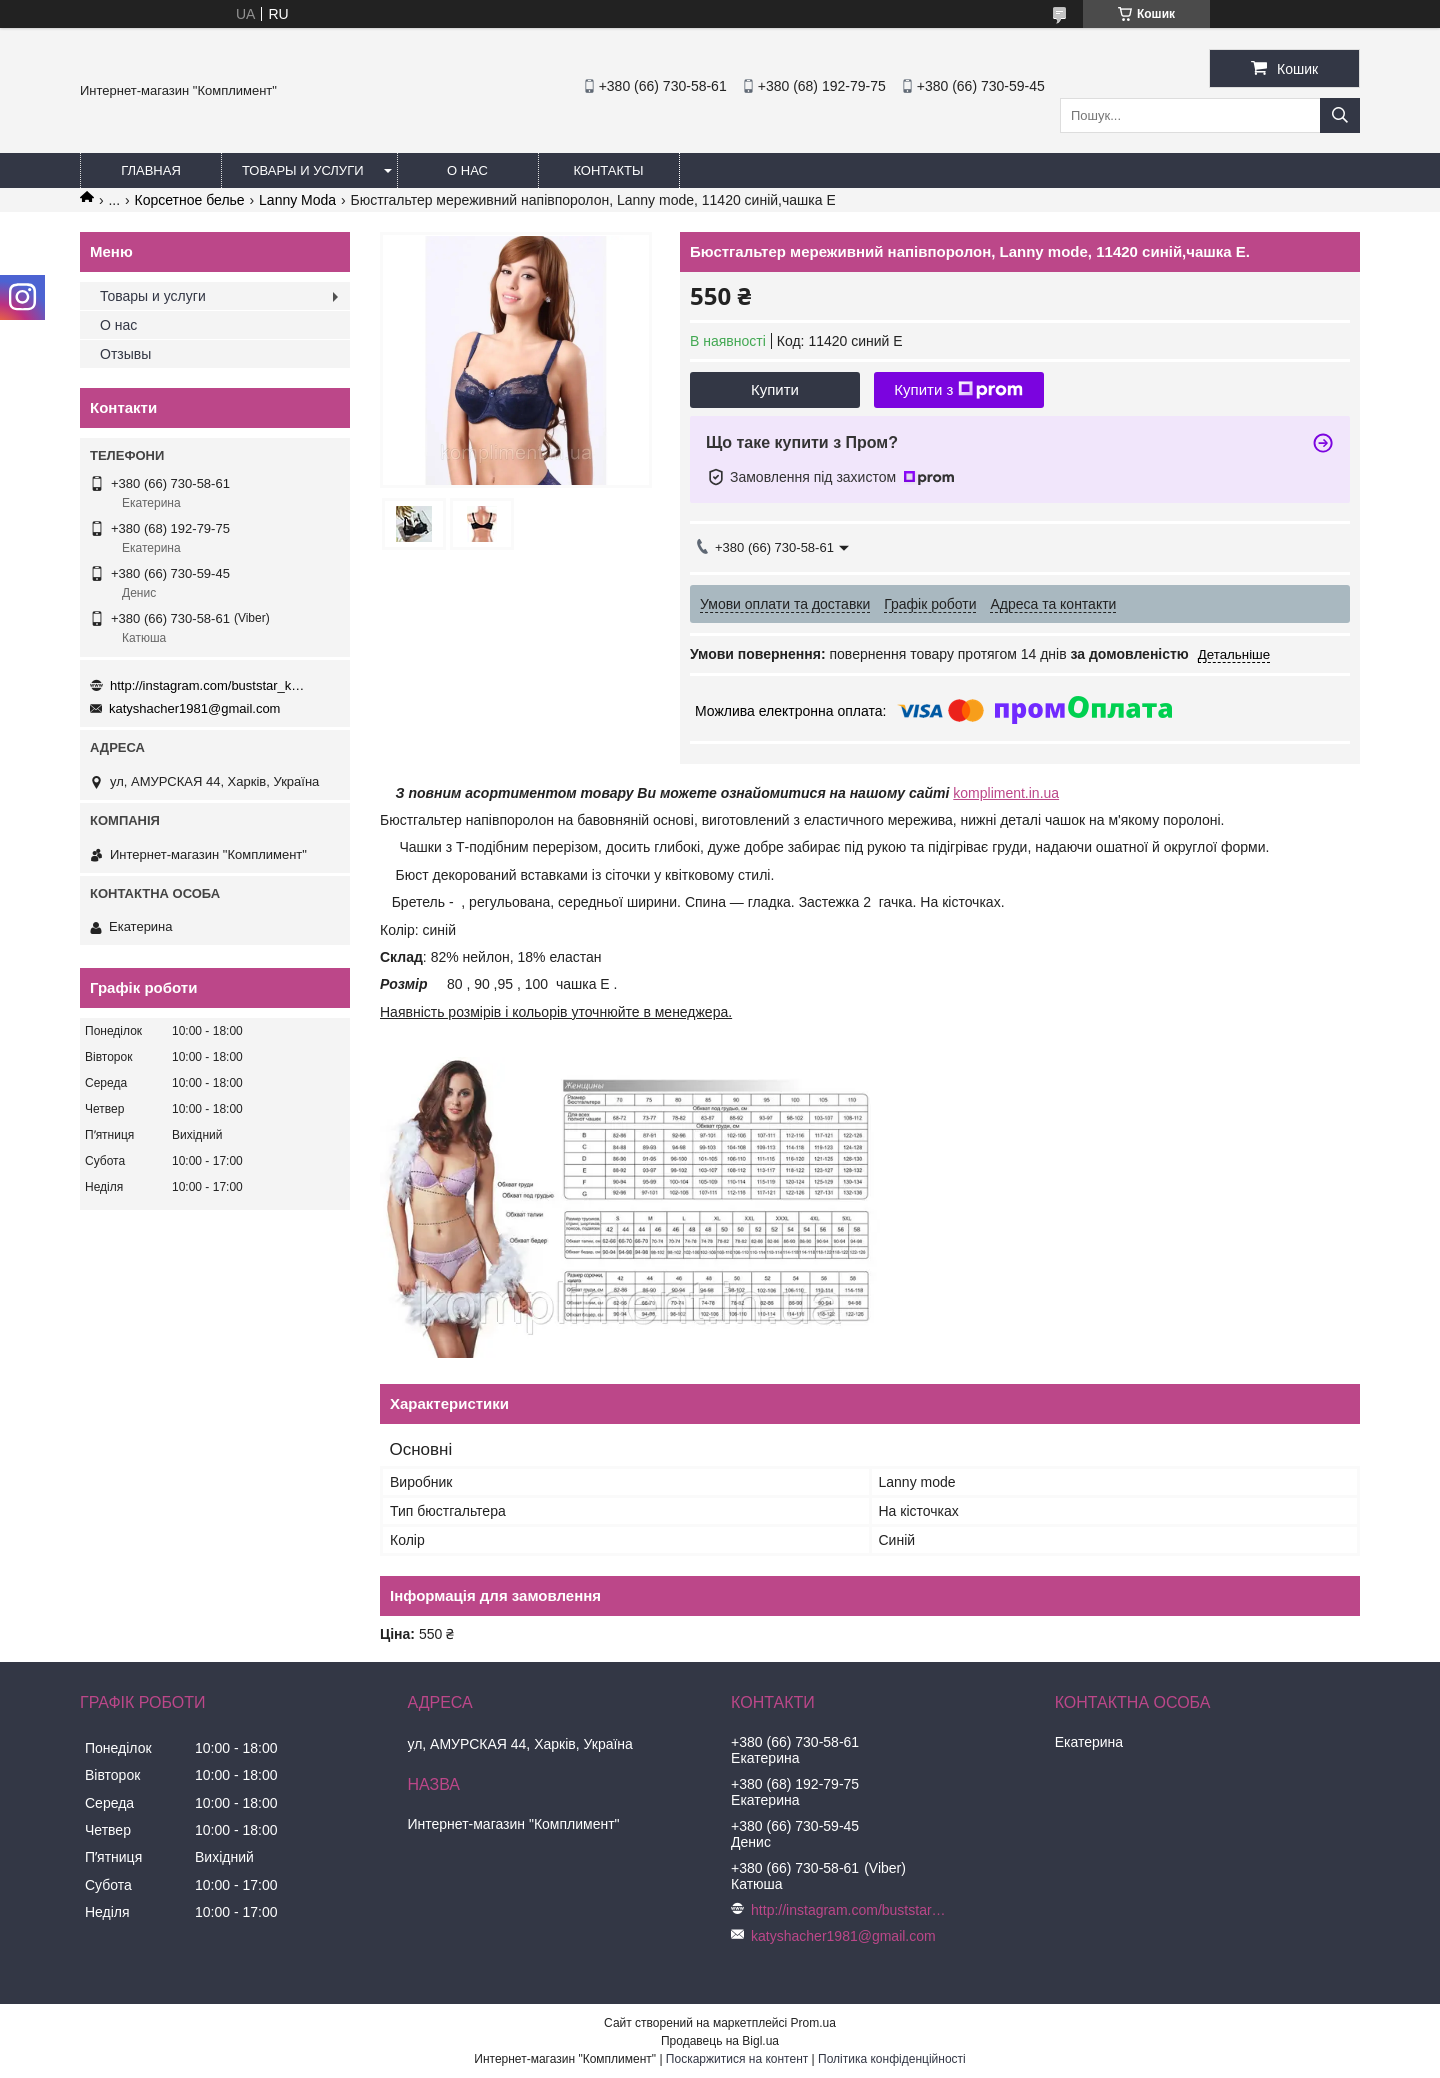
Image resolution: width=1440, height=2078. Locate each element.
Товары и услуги (303, 170)
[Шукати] (1340, 115)
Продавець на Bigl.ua (720, 2041)
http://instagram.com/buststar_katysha (210, 685)
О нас (467, 170)
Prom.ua (813, 2023)
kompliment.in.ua (1006, 793)
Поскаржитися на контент (737, 2059)
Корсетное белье (190, 200)
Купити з (958, 390)
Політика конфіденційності (892, 2059)
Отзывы (125, 354)
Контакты (608, 170)
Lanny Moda (297, 200)
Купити (775, 389)
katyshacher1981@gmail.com (194, 708)
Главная (151, 170)
